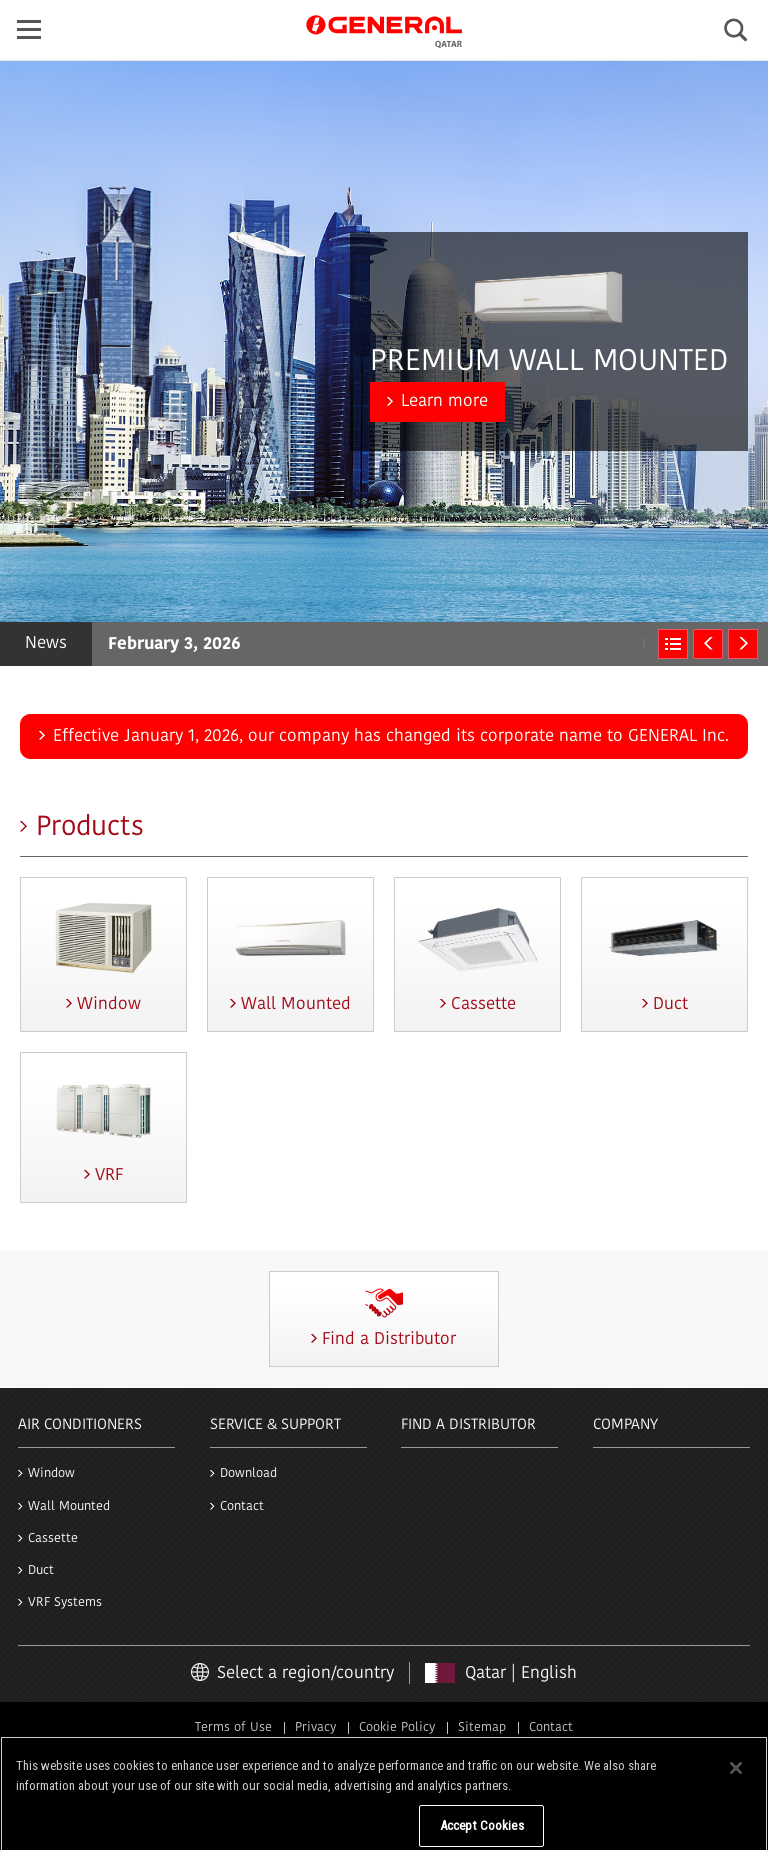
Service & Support (275, 1425)
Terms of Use (233, 1727)
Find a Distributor (468, 1425)
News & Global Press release (673, 644)
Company (625, 1425)
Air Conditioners (80, 1425)
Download (248, 1473)
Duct (41, 1570)
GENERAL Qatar (384, 29)
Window (51, 1473)
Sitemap (482, 1727)
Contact (242, 1506)
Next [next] (743, 644)
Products (90, 828)
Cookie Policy (397, 1727)
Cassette (53, 1538)
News (46, 643)
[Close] (736, 1787)
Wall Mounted (69, 1506)
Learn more (444, 401)
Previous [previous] (708, 644)
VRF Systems (65, 1602)
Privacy (315, 1727)
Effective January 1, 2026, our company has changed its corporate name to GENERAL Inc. (391, 736)
